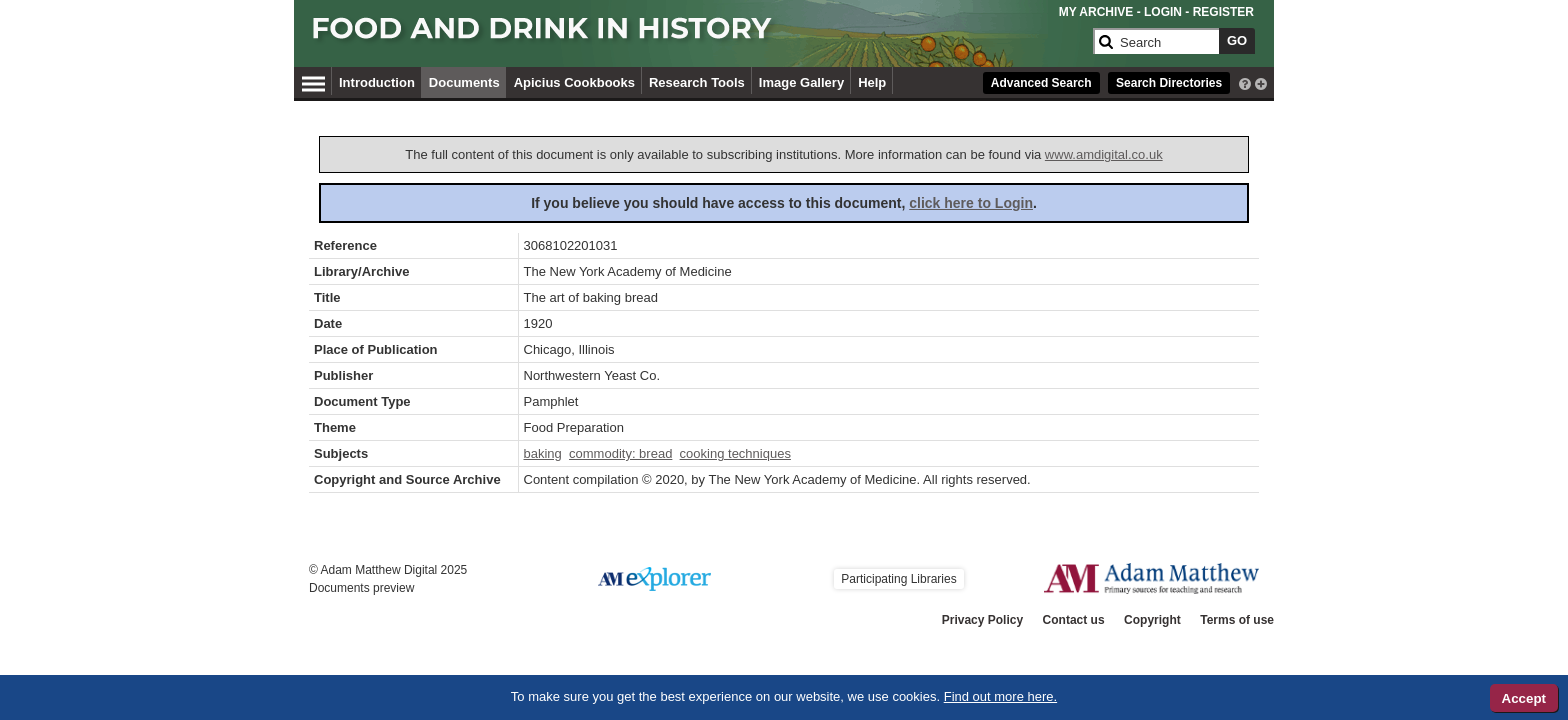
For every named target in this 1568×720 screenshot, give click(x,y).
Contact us (1074, 620)
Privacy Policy (982, 620)
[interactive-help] (1245, 82)
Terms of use (1237, 620)
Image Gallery (801, 82)
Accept (1524, 698)
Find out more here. (1000, 696)
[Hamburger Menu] (313, 81)
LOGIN (1163, 12)
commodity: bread (620, 453)
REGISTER (1223, 12)
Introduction (377, 82)
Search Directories (1169, 83)
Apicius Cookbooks (574, 82)
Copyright (1152, 620)
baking (543, 453)
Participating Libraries (898, 579)
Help (872, 82)
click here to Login (971, 203)
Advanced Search (1041, 83)
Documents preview (361, 588)
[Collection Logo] (698, 36)
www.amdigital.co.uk (1104, 154)
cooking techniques (735, 453)
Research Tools (697, 82)
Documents (464, 82)
